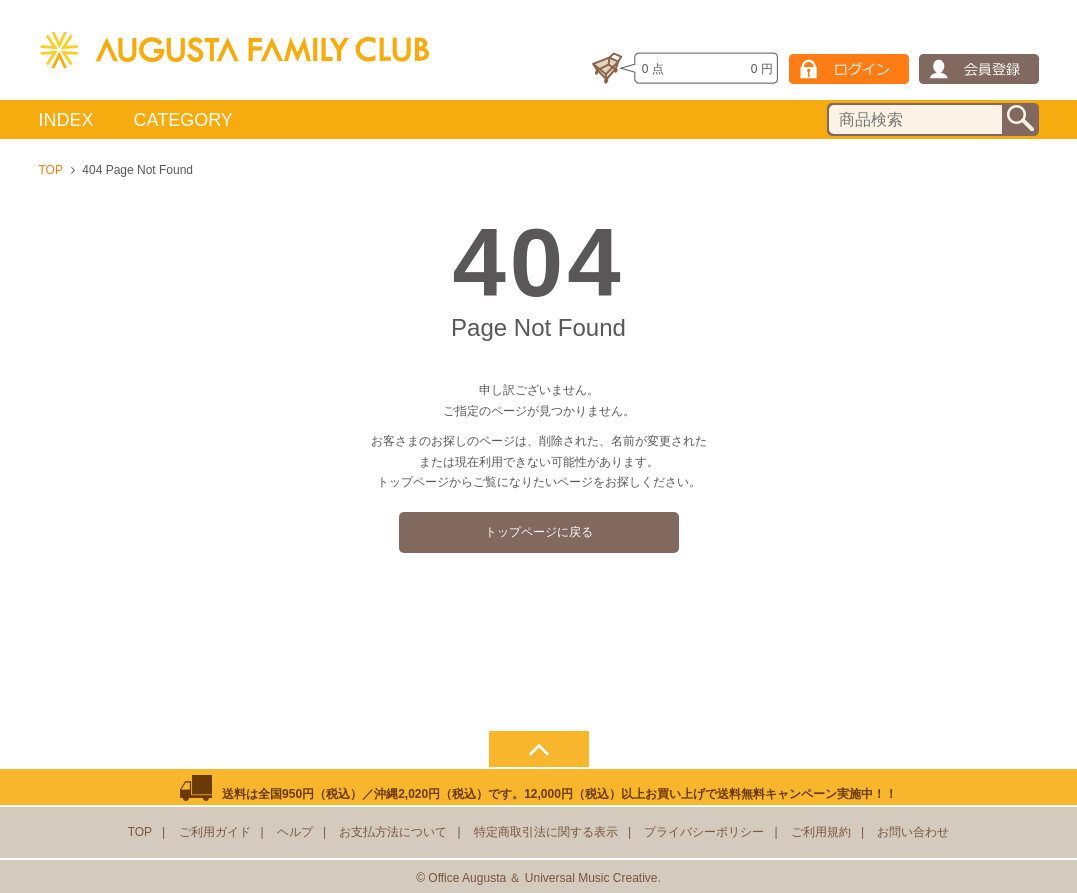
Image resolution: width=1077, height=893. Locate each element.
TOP (51, 170)
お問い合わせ (913, 832)
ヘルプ (295, 832)
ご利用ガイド (215, 832)
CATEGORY (183, 120)
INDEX (66, 120)
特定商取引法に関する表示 (546, 832)
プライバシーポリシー (704, 832)
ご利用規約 (821, 832)
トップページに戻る (539, 532)
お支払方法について (393, 832)
